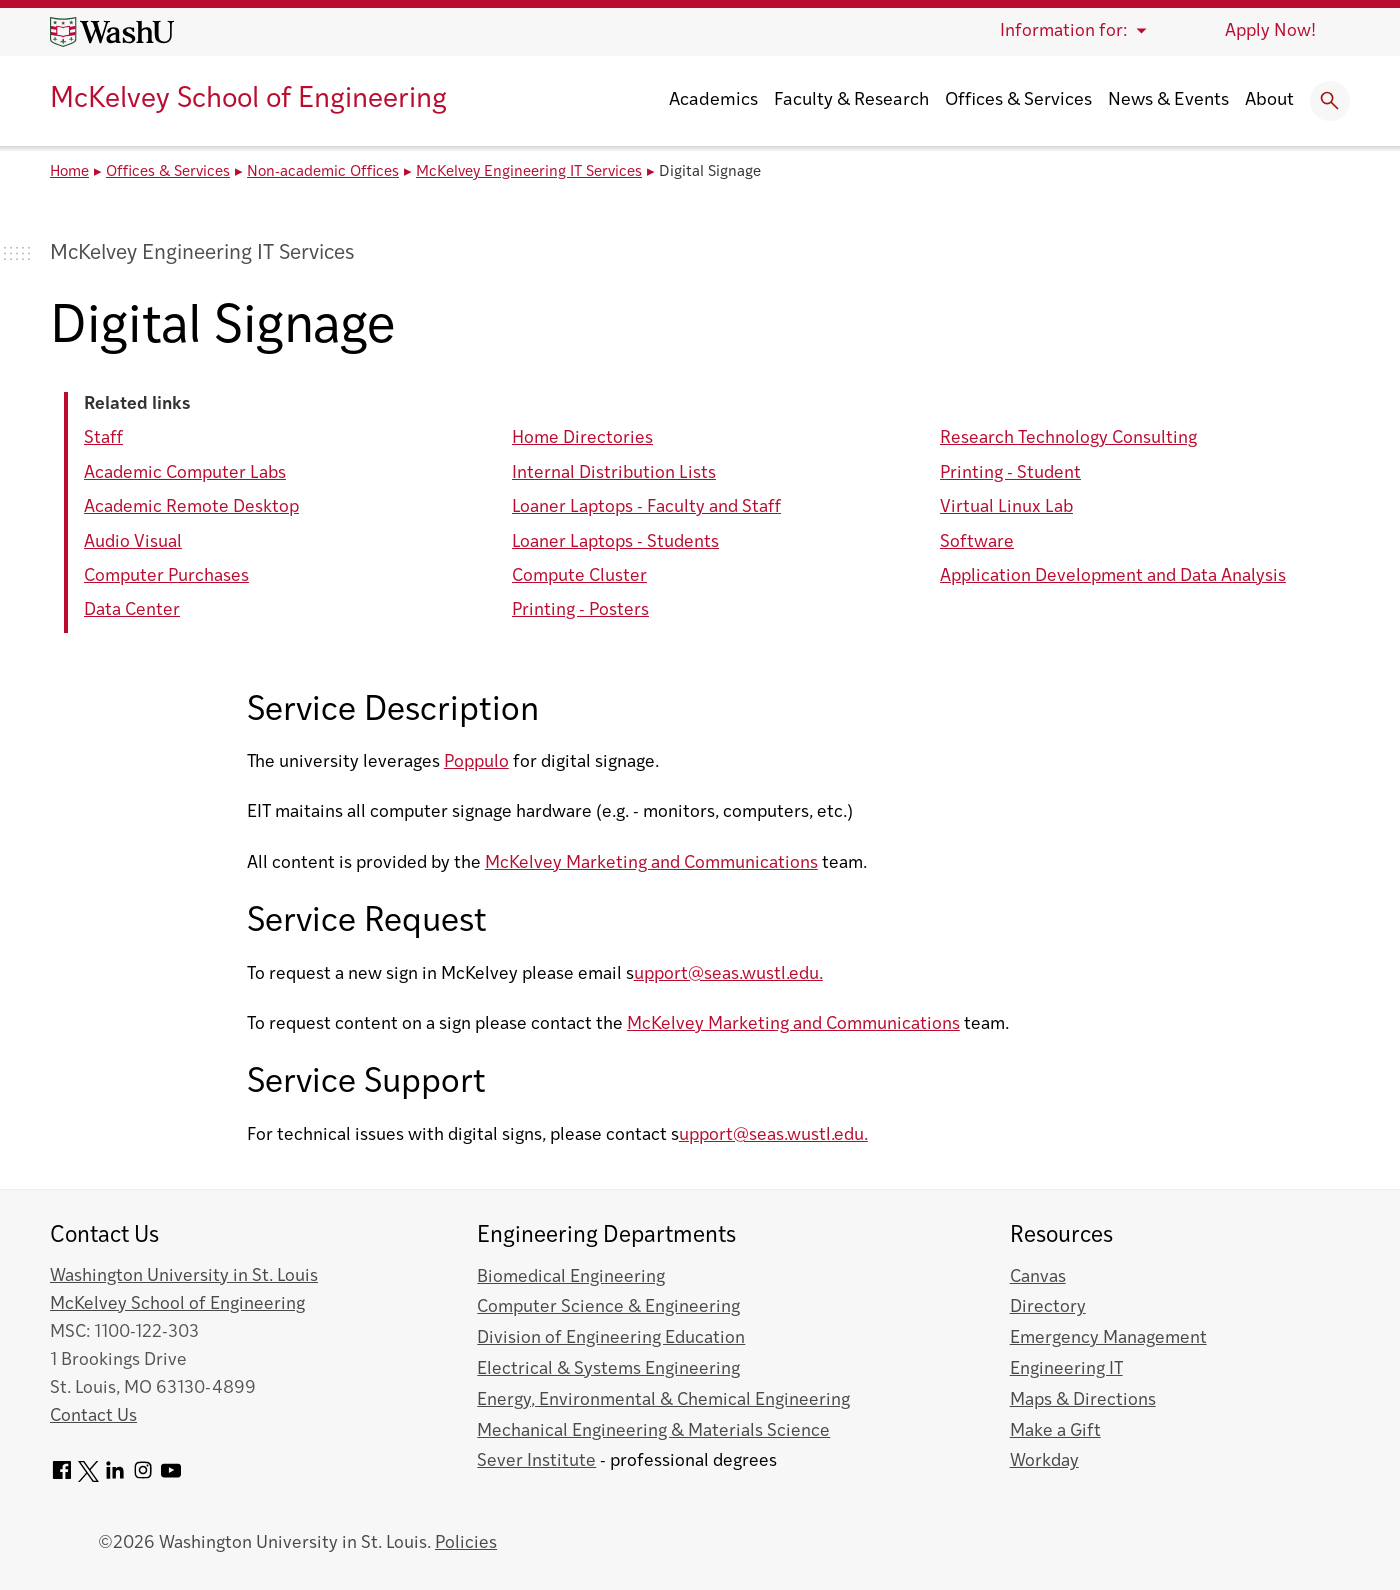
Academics (713, 100)
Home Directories (582, 438)
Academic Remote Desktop (191, 507)
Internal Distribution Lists (614, 473)
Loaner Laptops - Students (615, 542)
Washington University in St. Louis (184, 1276)
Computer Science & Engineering (608, 1307)
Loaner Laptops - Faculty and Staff (646, 507)
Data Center (132, 610)
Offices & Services (1018, 100)
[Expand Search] (1330, 101)
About (1269, 100)
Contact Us (93, 1416)
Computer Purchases (166, 576)
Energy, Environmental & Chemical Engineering (663, 1400)
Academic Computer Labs (185, 473)
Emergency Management (1108, 1338)
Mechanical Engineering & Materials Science (653, 1431)
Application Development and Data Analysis (1113, 576)
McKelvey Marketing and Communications (651, 863)
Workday (1044, 1461)
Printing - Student (1010, 473)
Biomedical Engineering (571, 1277)
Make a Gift (1055, 1431)
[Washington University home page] (112, 32)
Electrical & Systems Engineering (608, 1369)
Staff (103, 438)
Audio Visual (133, 542)
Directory (1048, 1307)
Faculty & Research (851, 100)
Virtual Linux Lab (1006, 507)
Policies (466, 1543)
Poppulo (476, 762)
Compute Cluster (579, 576)
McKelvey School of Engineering (248, 100)
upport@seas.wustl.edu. (728, 974)
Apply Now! (1270, 31)
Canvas (1038, 1277)
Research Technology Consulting (1068, 438)
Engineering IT (1066, 1369)
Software (977, 542)
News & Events (1168, 100)
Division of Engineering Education (611, 1338)
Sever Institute (536, 1461)
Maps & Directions (1083, 1400)
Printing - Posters (580, 610)
